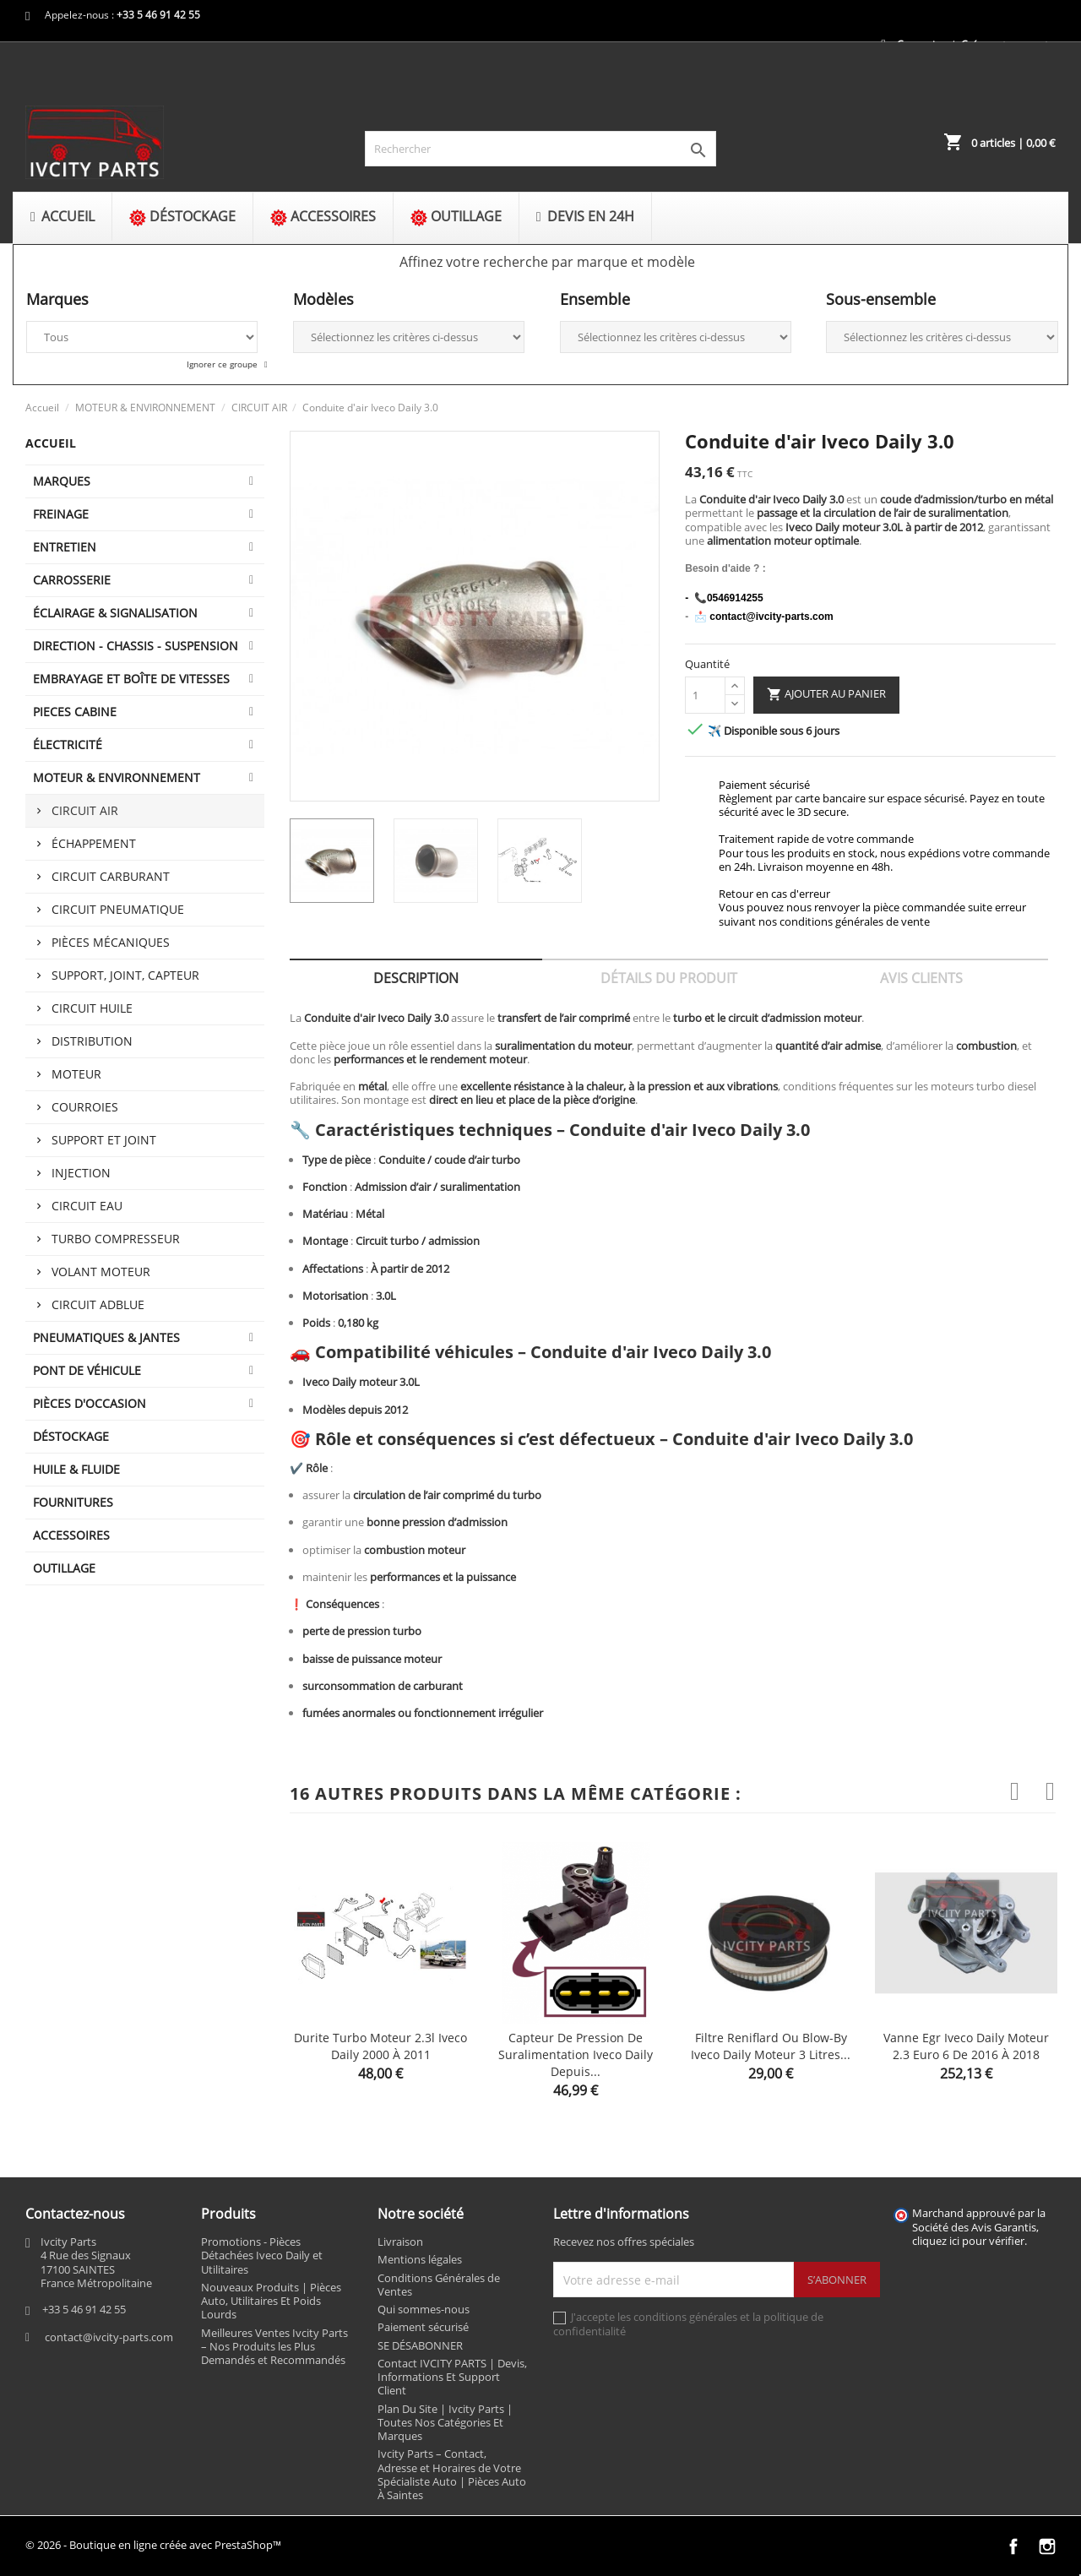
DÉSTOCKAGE (71, 1436)
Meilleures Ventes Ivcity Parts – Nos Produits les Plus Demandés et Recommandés (274, 2346)
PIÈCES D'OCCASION (89, 1403)
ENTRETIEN (64, 547)
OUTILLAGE (64, 1568)
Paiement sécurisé (423, 2326)
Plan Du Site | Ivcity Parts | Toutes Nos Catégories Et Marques (445, 2422)
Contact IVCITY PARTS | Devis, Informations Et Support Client (452, 2377)
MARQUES (61, 481)
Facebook (1013, 2546)
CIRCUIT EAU (87, 1206)
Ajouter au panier (826, 694)
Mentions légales (420, 2259)
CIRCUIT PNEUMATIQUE (118, 909)
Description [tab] (416, 978)
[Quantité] (705, 695)
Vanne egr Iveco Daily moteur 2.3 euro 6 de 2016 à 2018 (966, 2046)
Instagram (1047, 2546)
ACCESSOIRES (71, 1535)
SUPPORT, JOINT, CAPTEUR (125, 975)
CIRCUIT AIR (85, 810)
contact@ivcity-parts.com (109, 2337)
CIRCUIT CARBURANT (111, 876)
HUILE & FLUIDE (76, 1469)
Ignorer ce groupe (223, 364)
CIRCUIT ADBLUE (98, 1304)
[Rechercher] (541, 148)
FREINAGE (61, 514)
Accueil (50, 443)
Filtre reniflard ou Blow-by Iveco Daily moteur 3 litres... (770, 2046)
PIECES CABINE (75, 712)
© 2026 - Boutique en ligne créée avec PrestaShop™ (153, 2544)
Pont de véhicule (87, 1370)
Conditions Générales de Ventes (439, 2284)
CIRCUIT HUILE (92, 1008)
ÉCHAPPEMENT (94, 843)
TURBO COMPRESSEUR (116, 1239)
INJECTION (81, 1173)
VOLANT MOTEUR (101, 1272)
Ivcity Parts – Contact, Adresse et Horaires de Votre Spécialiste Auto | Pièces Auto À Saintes (452, 2474)
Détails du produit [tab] (668, 978)
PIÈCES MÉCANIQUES (111, 942)
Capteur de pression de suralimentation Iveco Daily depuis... (575, 2054)
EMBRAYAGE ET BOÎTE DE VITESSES (131, 679)
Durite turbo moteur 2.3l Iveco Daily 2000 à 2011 (380, 2046)
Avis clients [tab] (921, 978)
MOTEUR (76, 1074)
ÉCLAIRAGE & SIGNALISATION (115, 613)
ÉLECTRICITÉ (67, 744)
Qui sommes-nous (424, 2309)
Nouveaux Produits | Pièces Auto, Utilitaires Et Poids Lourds (271, 2301)
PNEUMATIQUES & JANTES (106, 1337)
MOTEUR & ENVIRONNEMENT (116, 777)
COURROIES (85, 1107)
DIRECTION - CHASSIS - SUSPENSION (135, 646)
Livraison (400, 2241)
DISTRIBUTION (92, 1041)
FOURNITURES (73, 1502)
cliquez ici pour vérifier (968, 2241)
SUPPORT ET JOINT (104, 1140)
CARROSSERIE (72, 580)
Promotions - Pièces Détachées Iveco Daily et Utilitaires (262, 2255)
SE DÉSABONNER (420, 2345)
